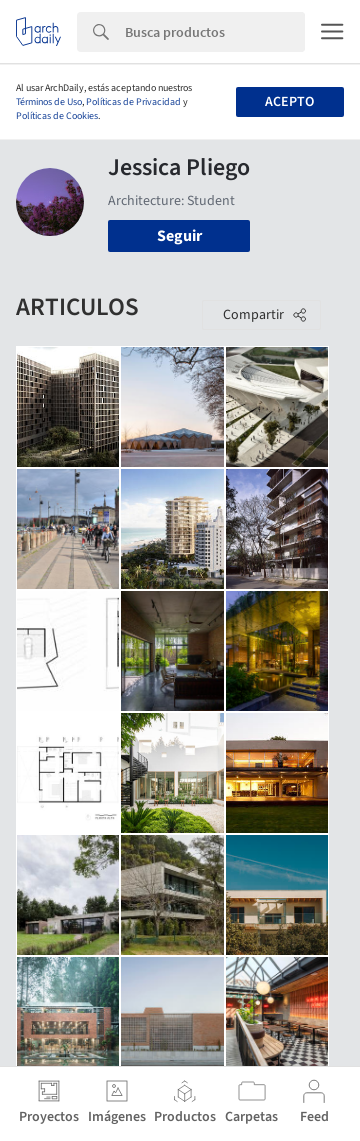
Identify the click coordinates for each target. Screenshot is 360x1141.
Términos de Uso (49, 102)
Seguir (179, 236)
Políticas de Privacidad (133, 102)
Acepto (289, 102)
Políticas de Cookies (57, 116)
